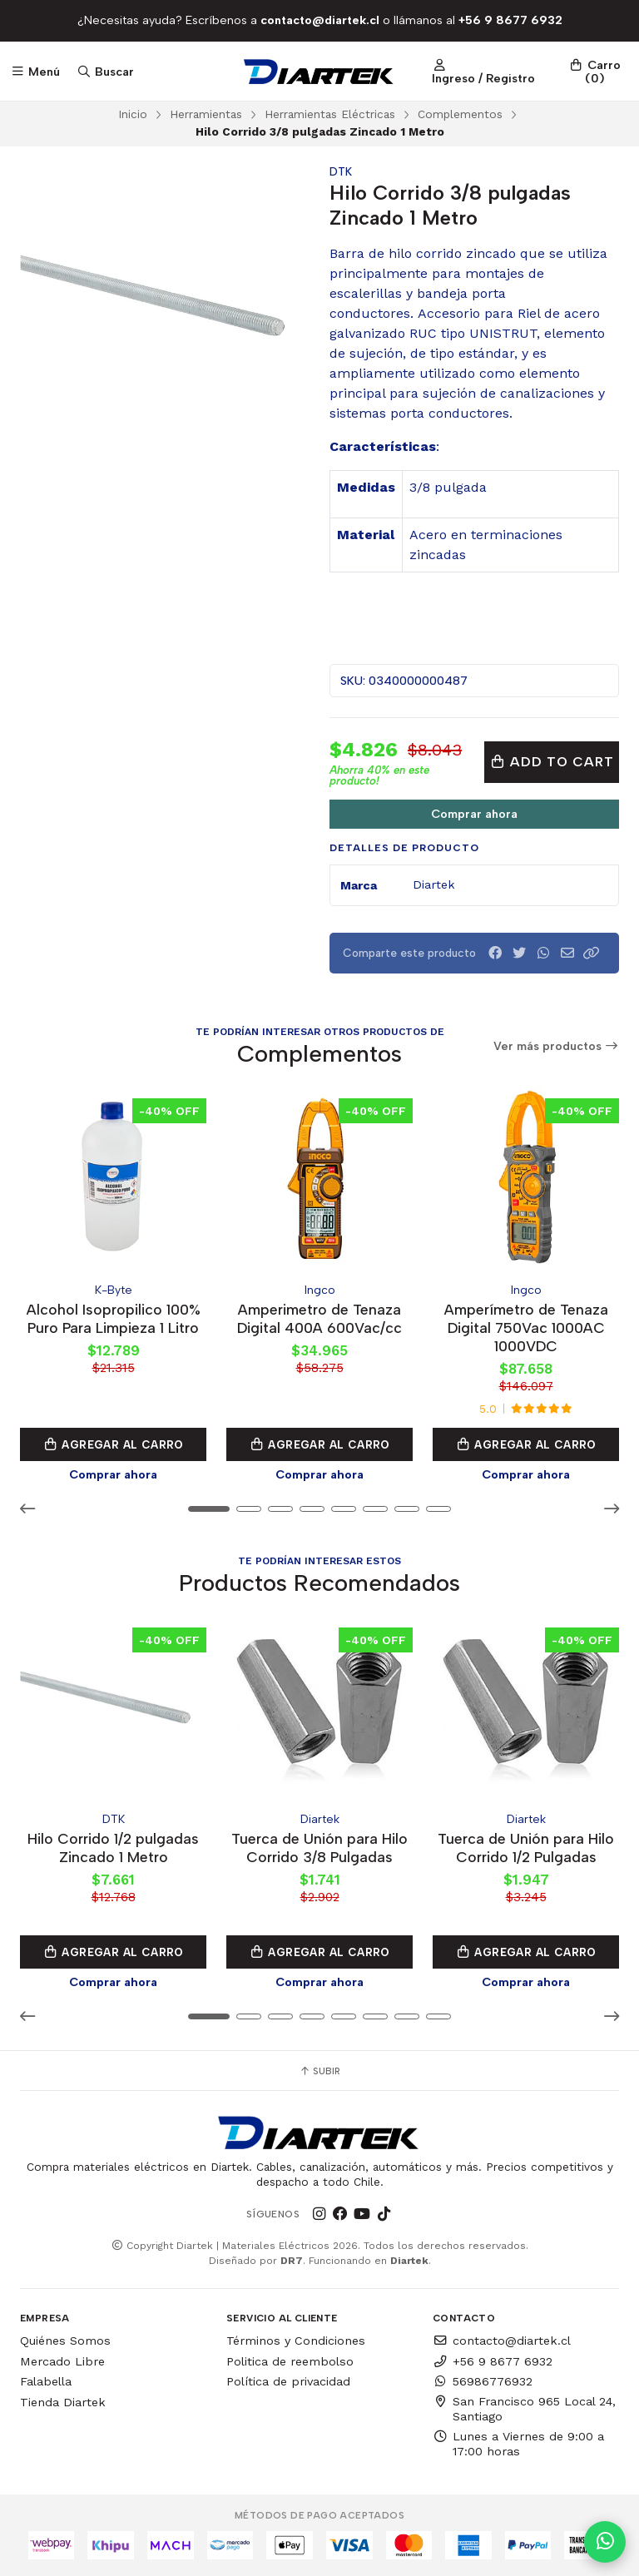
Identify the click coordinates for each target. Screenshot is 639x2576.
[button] (591, 953)
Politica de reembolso (290, 2361)
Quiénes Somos (65, 2340)
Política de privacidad (288, 2381)
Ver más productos (556, 1046)
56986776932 (482, 2381)
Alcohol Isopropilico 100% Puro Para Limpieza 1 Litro (114, 1318)
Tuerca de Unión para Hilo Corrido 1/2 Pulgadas (526, 1847)
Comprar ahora (474, 813)
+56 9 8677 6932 (492, 2361)
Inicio (132, 114)
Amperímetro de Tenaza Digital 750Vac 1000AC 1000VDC (526, 1327)
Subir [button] (319, 2071)
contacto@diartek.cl (502, 2340)
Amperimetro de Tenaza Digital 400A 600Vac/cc (319, 1318)
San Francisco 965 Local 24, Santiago (524, 2409)
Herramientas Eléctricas (330, 114)
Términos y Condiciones (295, 2340)
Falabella (46, 2381)
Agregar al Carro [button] (113, 1444)
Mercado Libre (62, 2361)
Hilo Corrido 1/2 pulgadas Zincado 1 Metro (113, 1847)
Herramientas (206, 114)
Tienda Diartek (63, 2402)
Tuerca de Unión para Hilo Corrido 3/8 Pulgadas (319, 1847)
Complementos (460, 114)
